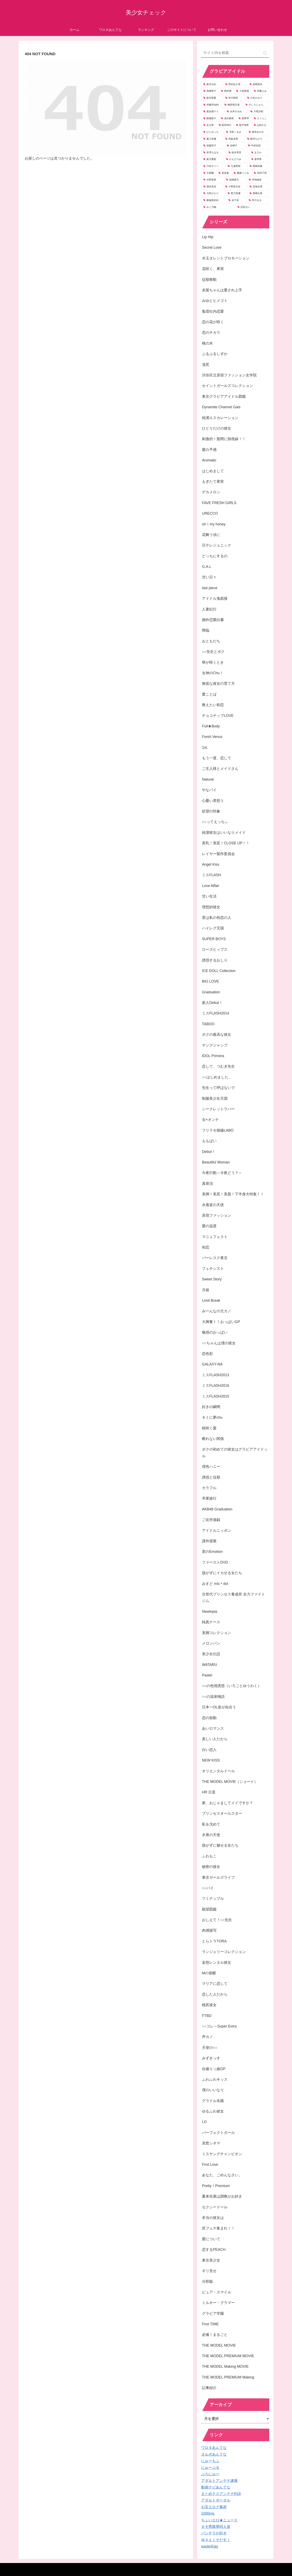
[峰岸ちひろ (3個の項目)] (257, 139)
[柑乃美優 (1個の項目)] (236, 193)
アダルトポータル (215, 2500)
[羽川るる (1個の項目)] (258, 200)
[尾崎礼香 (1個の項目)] (258, 193)
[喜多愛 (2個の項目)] (224, 173)
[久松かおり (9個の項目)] (257, 98)
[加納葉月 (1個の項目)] (235, 180)
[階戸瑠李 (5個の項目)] (242, 125)
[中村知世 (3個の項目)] (257, 146)
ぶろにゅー (210, 2474)
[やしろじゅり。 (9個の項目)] (256, 105)
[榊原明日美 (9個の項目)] (233, 105)
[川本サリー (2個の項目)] (213, 166)
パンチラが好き (214, 2533)
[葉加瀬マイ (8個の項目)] (213, 112)
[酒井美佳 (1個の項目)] (212, 187)
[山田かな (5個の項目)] (260, 125)
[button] (265, 53)
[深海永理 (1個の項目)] (258, 187)
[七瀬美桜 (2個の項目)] (236, 166)
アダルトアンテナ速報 (219, 2481)
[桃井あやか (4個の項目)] (258, 132)
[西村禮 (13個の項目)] (226, 91)
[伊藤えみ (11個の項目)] (260, 91)
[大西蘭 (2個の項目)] (209, 173)
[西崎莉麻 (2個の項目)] (258, 166)
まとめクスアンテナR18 (221, 2494)
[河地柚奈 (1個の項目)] (258, 180)
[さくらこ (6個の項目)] (260, 119)
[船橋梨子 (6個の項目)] (210, 119)
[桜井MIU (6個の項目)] (225, 125)
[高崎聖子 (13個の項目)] (210, 91)
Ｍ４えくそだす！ (215, 2540)
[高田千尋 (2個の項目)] (260, 173)
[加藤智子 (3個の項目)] (213, 146)
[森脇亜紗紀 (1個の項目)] (214, 200)
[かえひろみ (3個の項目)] (236, 159)
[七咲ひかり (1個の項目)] (213, 193)
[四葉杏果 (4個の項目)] (234, 139)
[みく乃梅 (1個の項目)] (218, 207)
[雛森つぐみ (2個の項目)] (241, 173)
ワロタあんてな (214, 2448)
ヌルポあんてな (214, 2454)
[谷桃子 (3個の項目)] (235, 146)
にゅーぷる (210, 2468)
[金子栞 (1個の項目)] (236, 200)
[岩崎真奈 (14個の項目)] (258, 84)
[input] (235, 53)
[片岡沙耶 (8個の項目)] (259, 112)
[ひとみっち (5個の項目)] (212, 132)
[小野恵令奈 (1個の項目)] (235, 187)
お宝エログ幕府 (214, 2507)
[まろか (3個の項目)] (259, 153)
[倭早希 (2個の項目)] (259, 159)
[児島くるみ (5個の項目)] (235, 132)
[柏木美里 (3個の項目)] (238, 153)
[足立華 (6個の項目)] (209, 125)
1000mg (207, 2513)
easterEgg (209, 2546)
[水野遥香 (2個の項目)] (212, 180)
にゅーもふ (210, 2461)
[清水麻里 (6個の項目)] (227, 119)
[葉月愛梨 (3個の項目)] (212, 159)
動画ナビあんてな (215, 2487)
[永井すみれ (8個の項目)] (236, 112)
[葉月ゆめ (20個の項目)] (212, 84)
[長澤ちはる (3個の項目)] (214, 153)
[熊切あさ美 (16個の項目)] (235, 84)
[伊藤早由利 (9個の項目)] (212, 105)
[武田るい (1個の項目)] (252, 207)
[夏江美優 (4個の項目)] (212, 139)
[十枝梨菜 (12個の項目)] (242, 91)
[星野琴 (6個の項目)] (244, 119)
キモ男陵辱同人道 (215, 2527)
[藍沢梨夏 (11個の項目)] (212, 98)
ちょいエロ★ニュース (219, 2520)
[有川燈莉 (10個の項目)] (234, 98)
